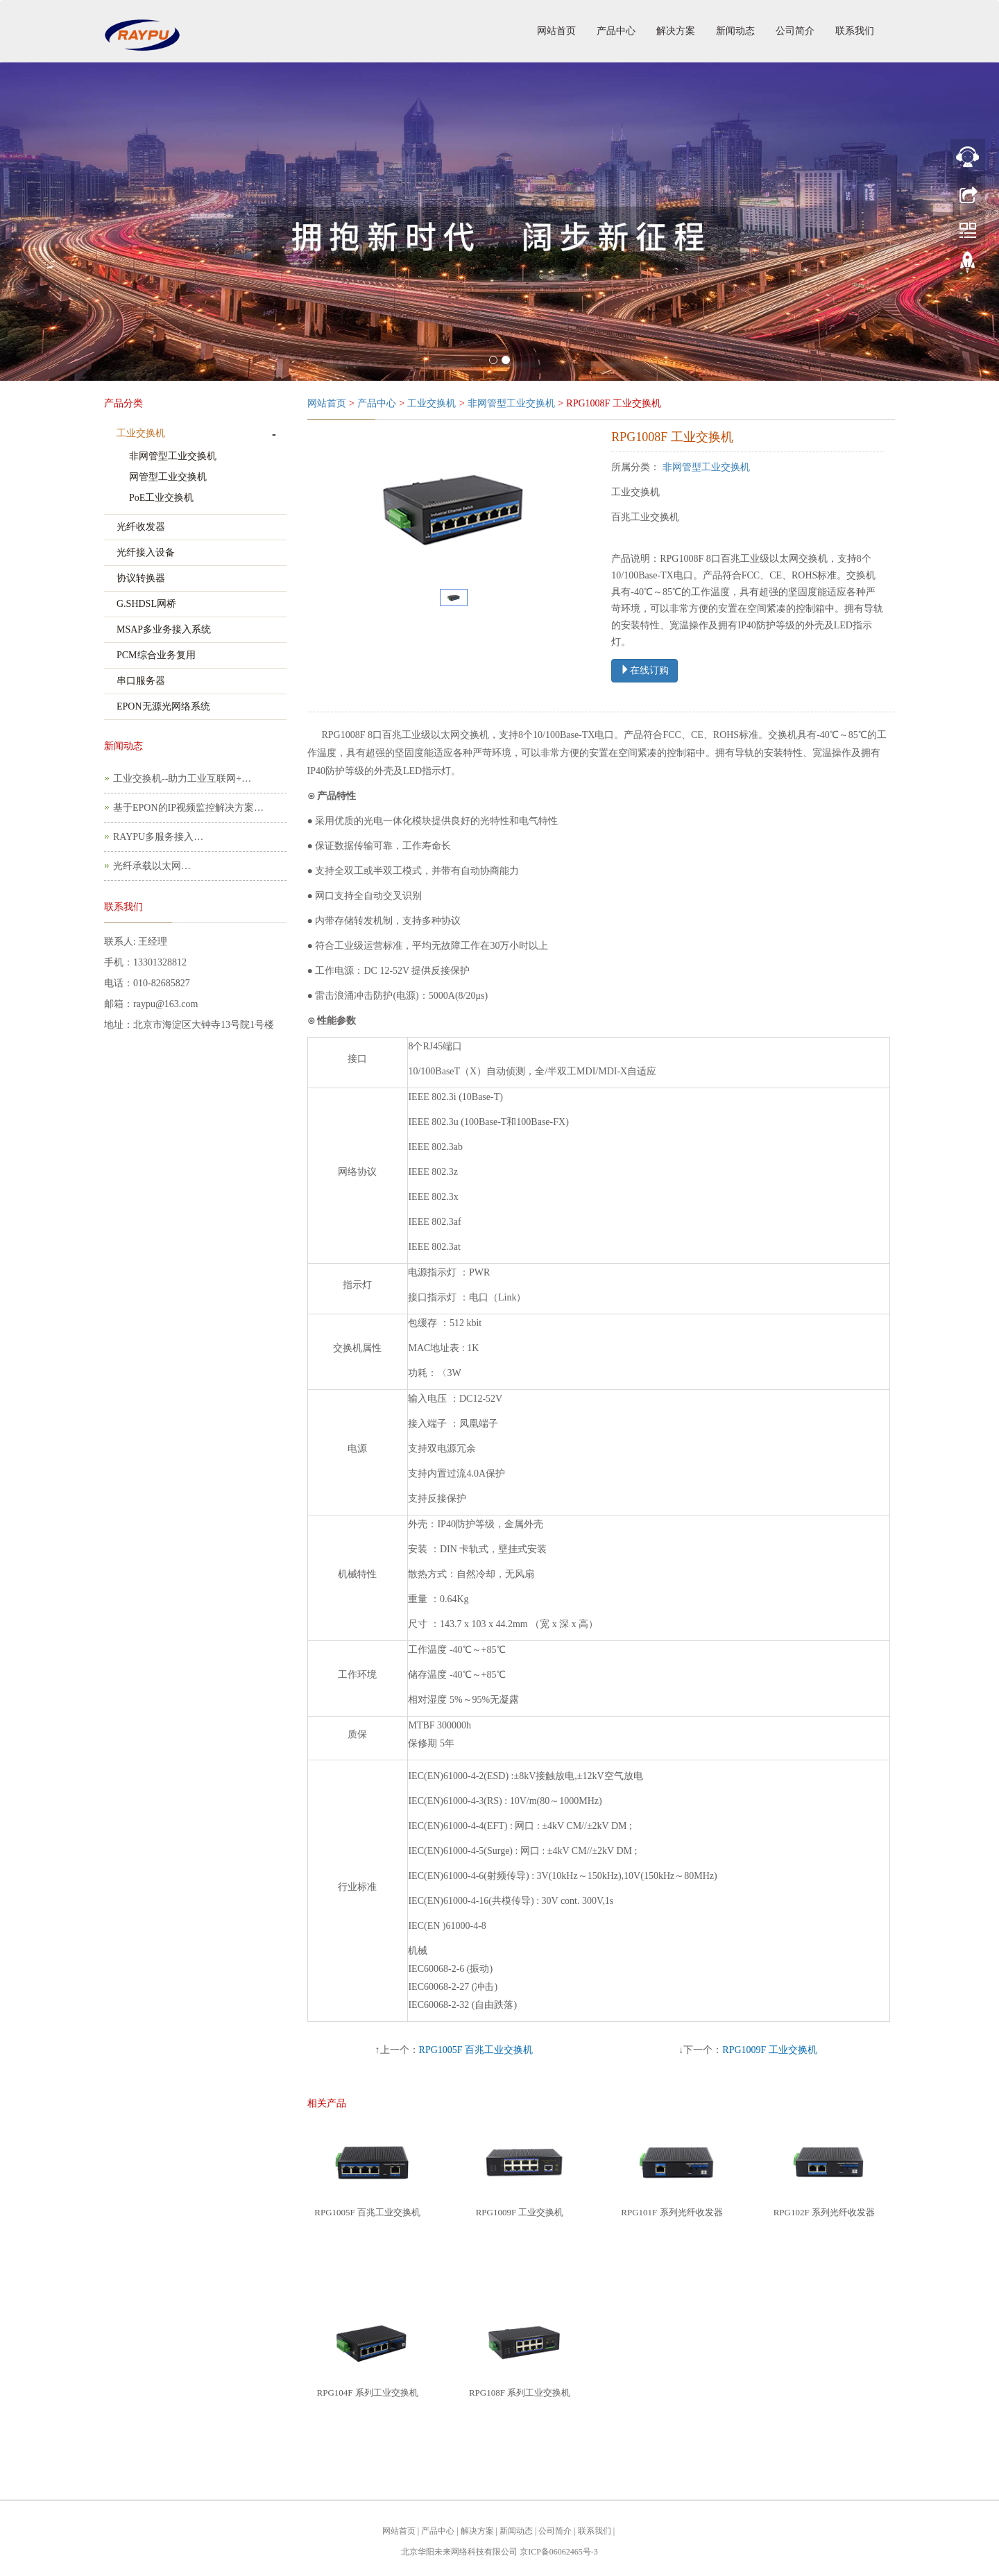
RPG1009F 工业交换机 (769, 2050)
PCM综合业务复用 (156, 655)
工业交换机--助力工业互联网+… (182, 778)
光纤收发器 (141, 527)
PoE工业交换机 (161, 497)
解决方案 (675, 31)
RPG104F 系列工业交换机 (367, 2392)
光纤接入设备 (146, 552)
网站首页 (556, 31)
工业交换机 (431, 403)
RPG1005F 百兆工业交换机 (476, 2050)
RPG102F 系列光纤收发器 (824, 2212)
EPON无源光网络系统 (163, 706)
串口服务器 (141, 681)
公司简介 (795, 31)
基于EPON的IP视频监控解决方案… (188, 807)
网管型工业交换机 (168, 477)
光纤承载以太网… (152, 866)
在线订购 (644, 670)
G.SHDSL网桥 (146, 604)
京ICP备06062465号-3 (559, 2552)
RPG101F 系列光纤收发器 (671, 2212)
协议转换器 (141, 578)
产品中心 (616, 31)
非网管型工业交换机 (511, 403)
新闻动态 (735, 31)
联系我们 (854, 31)
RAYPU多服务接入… (158, 837)
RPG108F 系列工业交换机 (519, 2392)
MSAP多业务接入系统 (164, 629)
